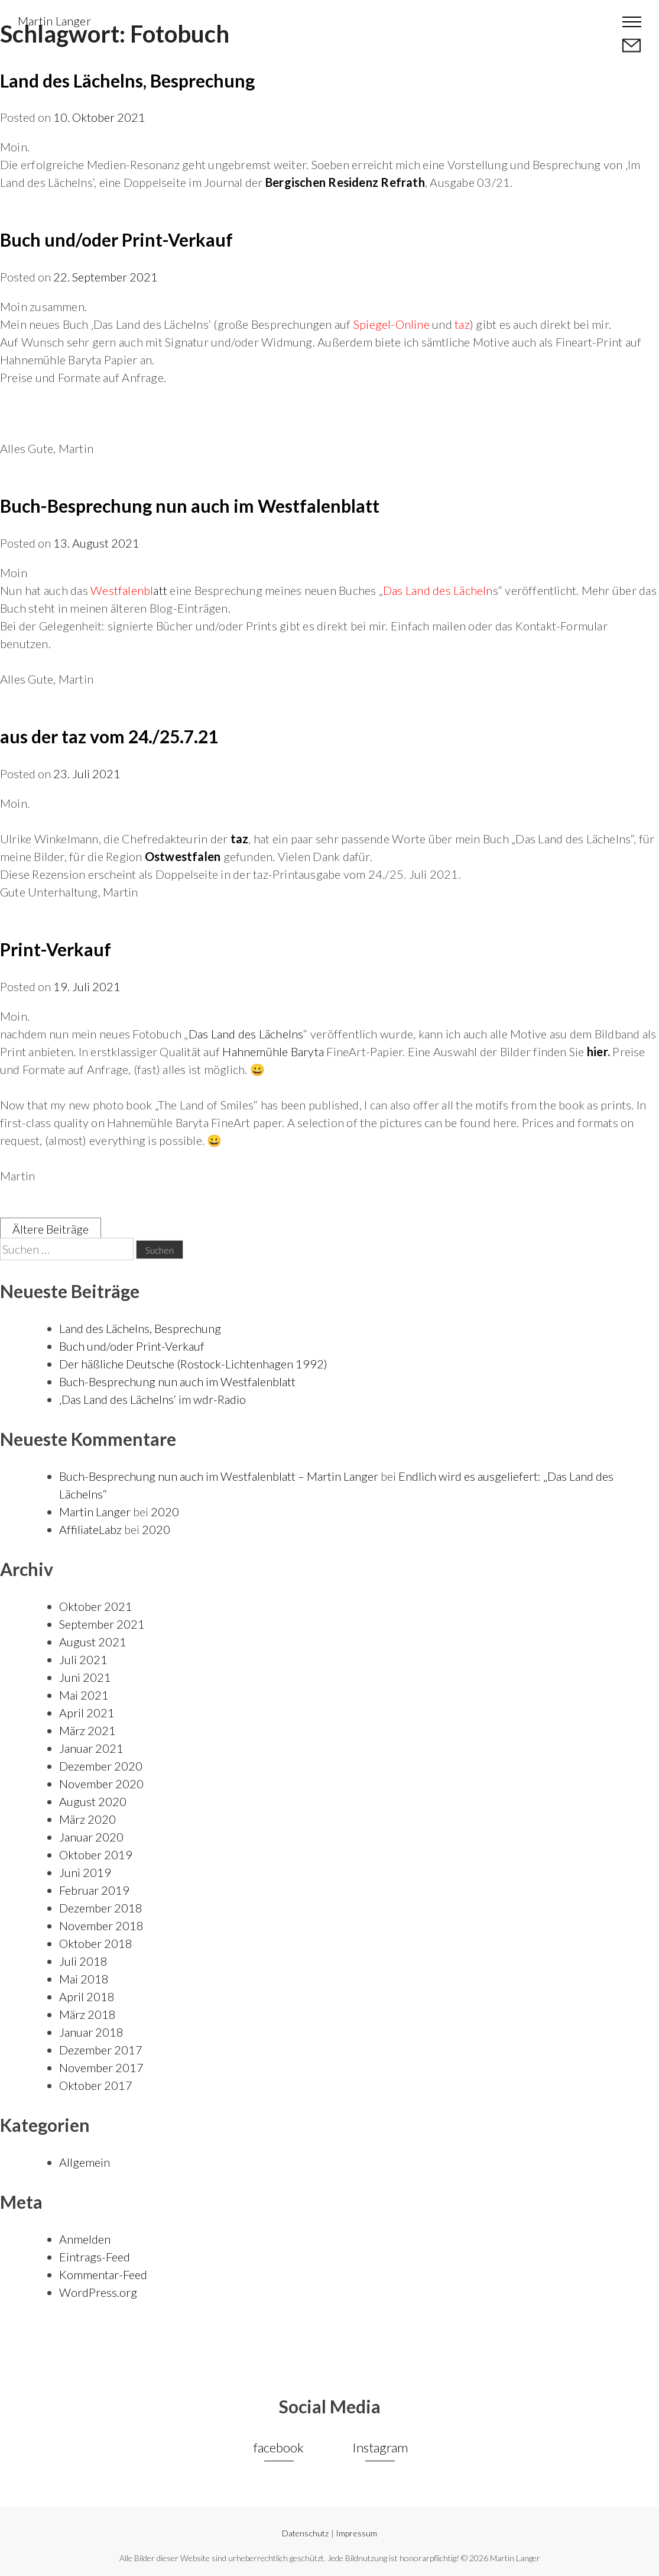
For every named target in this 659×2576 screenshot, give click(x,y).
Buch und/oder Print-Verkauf (116, 239)
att (128, 590)
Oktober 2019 (95, 1854)
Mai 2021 (84, 1695)
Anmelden (85, 2239)
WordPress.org (98, 2292)
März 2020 (87, 1819)
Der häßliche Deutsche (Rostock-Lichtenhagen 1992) (193, 1364)
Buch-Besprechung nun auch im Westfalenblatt (189, 505)
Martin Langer (54, 21)
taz (240, 838)
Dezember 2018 (100, 1908)
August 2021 (92, 1642)
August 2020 (92, 1801)
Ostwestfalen (182, 856)
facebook (279, 2447)
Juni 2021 (85, 1677)
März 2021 (87, 1730)
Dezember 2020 (100, 1766)
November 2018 (101, 1925)
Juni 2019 (85, 1872)
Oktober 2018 (95, 1943)
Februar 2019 (94, 1890)
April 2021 (87, 1713)
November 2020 (101, 1783)
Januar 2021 (91, 1748)
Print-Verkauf (55, 949)
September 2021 (102, 1624)
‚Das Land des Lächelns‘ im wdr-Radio (152, 1399)
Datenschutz (305, 2533)
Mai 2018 (84, 1979)
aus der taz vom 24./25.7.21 (109, 736)
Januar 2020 (91, 1837)
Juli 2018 (83, 1961)
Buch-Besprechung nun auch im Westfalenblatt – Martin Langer (218, 1476)
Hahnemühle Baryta (273, 1051)
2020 (165, 1511)
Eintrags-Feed (94, 2257)
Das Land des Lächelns (246, 1034)
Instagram (380, 2447)
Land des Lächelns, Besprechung (127, 80)
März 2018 (87, 2014)
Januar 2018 (91, 2032)
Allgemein (84, 2162)
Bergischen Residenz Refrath (345, 182)
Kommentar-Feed (103, 2274)
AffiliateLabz (90, 1529)
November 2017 (101, 2067)
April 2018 (87, 1996)
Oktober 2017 (95, 2085)
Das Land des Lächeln (438, 590)
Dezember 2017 (100, 2050)
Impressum (356, 2533)
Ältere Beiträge (50, 1229)
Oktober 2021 (95, 1606)
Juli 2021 (83, 1659)
